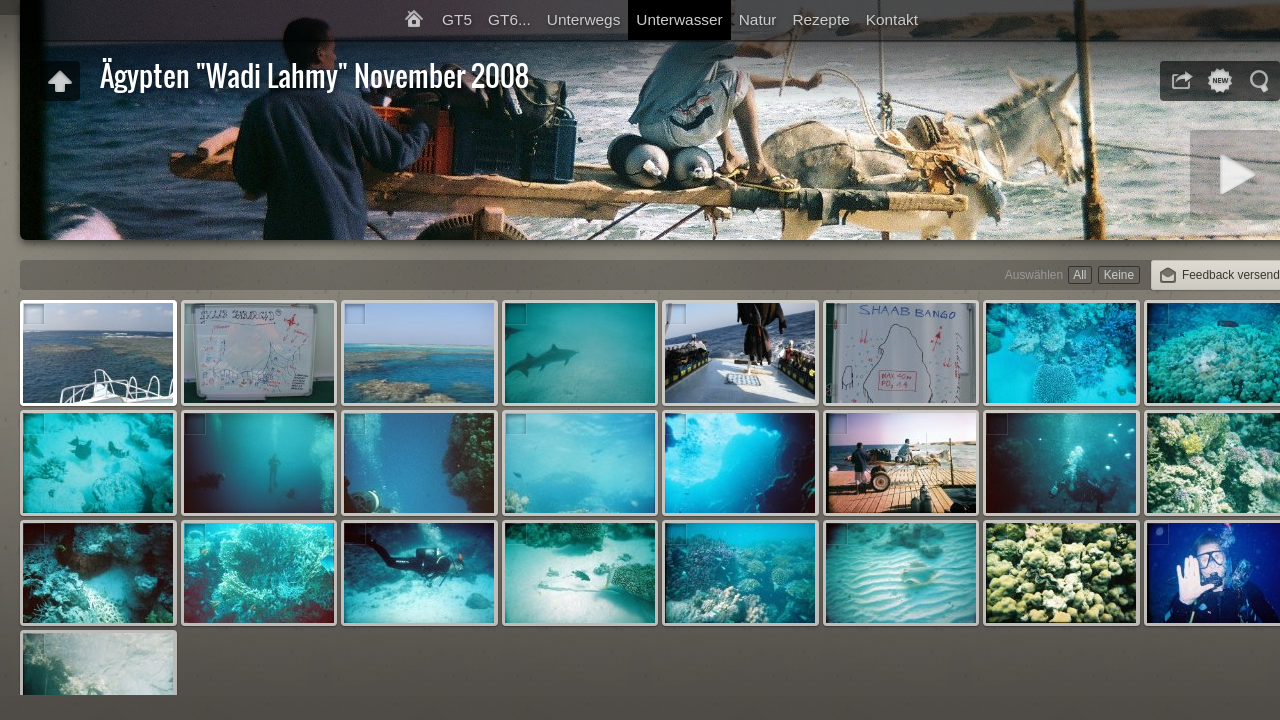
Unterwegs (584, 19)
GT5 (457, 19)
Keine (1119, 275)
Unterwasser (679, 19)
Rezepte (820, 19)
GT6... (509, 19)
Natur (758, 19)
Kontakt (892, 19)
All (1079, 275)
